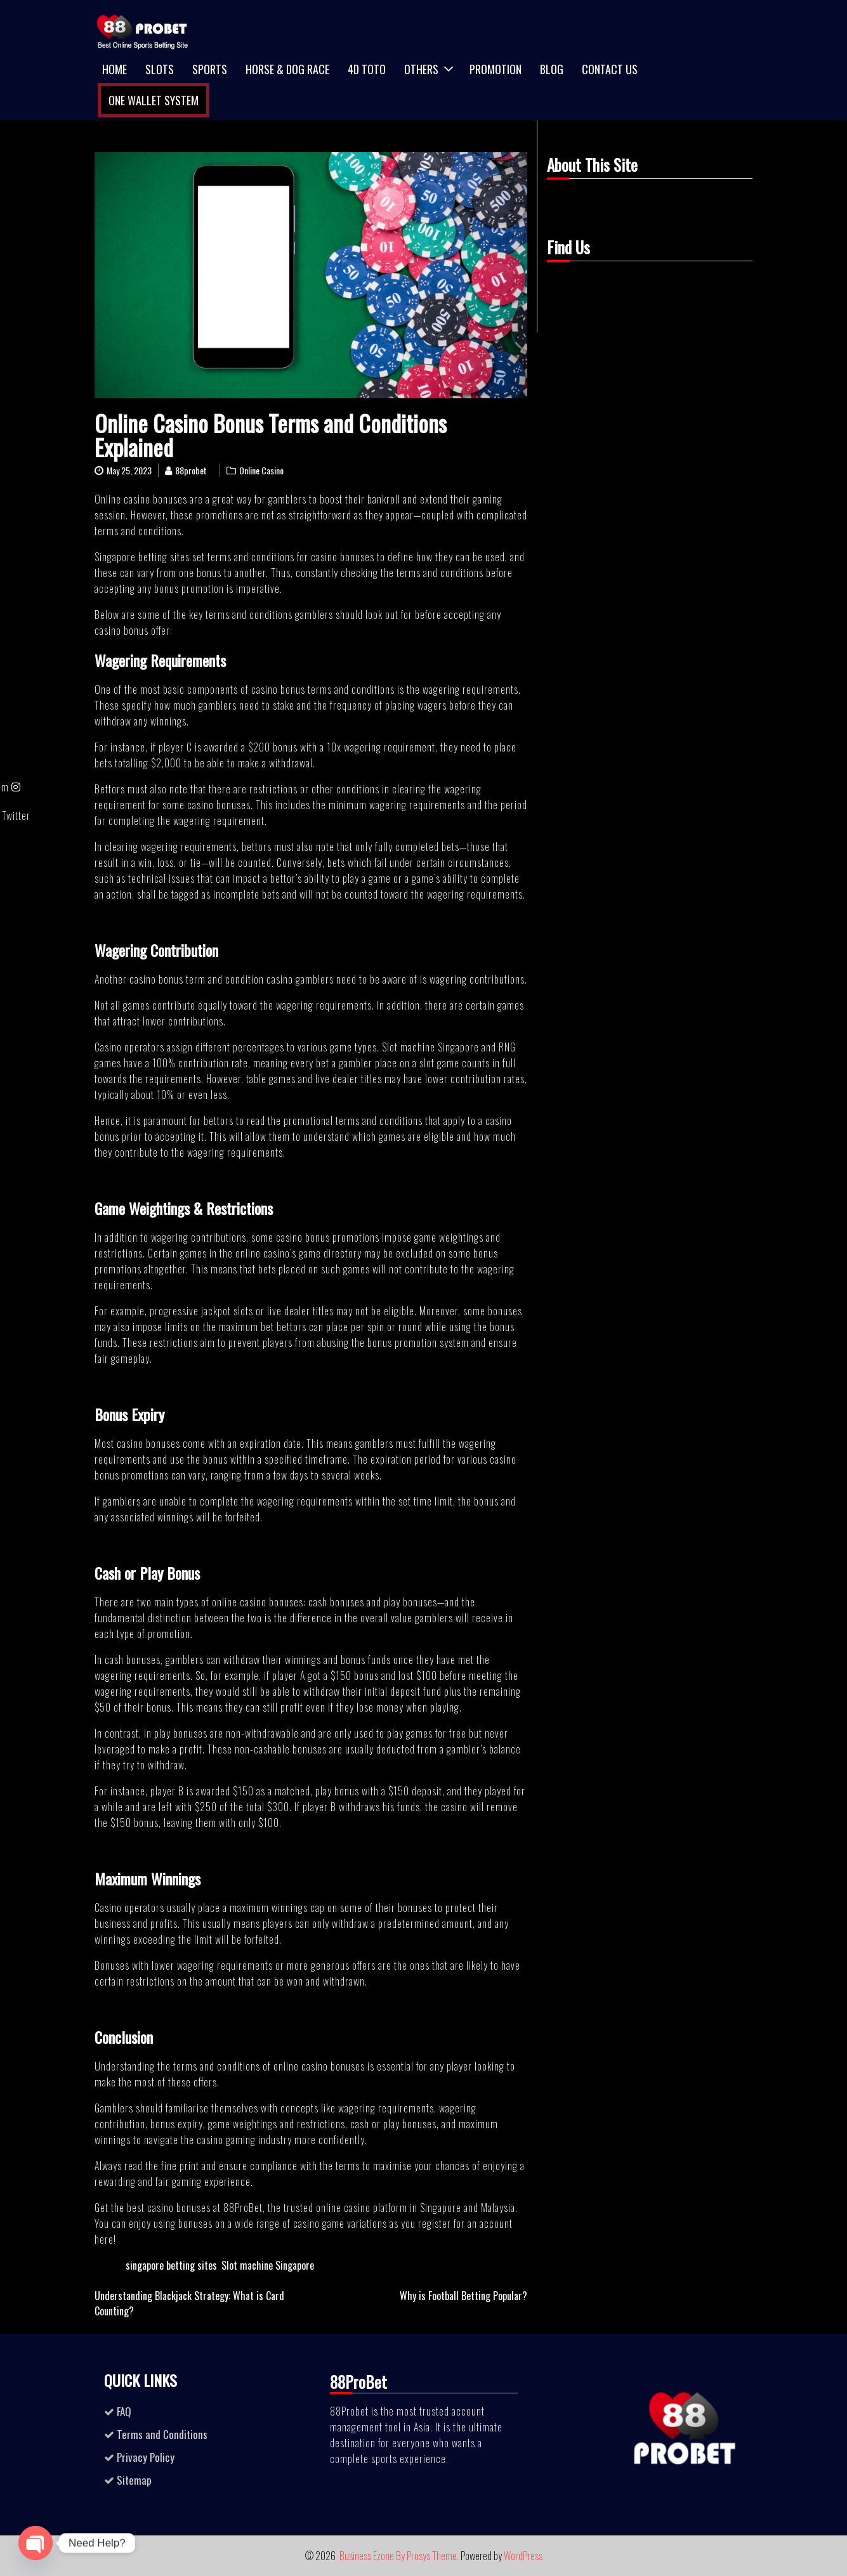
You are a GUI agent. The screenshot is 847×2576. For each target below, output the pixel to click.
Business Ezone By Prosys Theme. (400, 2555)
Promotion (495, 69)
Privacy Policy (145, 2457)
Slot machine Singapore (430, 1047)
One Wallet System (153, 100)
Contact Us (610, 69)
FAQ (124, 2411)
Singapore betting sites (142, 556)
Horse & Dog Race (287, 69)
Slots (159, 69)
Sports (209, 69)
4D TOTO (367, 69)
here (104, 2239)
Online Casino (261, 470)
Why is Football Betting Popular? (463, 2295)
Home (114, 69)
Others (421, 69)
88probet (191, 470)
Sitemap (134, 2480)
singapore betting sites (171, 2265)
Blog (551, 69)
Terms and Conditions (162, 2434)
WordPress (523, 2555)
